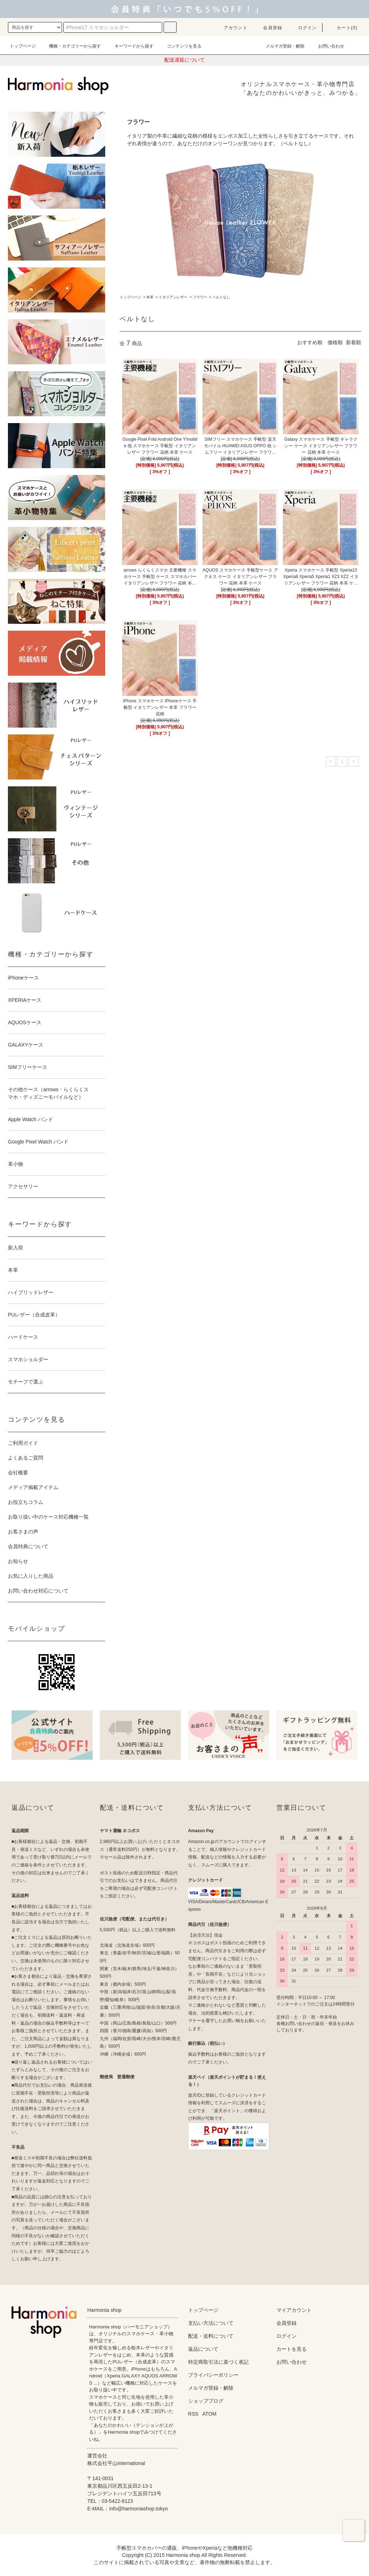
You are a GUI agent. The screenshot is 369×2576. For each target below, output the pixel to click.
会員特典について (28, 1546)
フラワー (200, 297)
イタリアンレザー (173, 297)
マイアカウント (294, 2310)
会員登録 (268, 27)
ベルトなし (221, 297)
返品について (203, 2349)
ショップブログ (205, 2401)
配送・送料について (211, 2336)
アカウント (231, 27)
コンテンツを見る (179, 46)
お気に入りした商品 (30, 1576)
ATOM (210, 2414)
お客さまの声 (23, 1532)
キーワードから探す (130, 46)
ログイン (303, 27)
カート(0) (342, 27)
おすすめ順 (310, 342)
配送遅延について (184, 60)
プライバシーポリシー (213, 2375)
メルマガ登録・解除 (280, 46)
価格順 (335, 342)
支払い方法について (211, 2323)
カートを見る (291, 2349)
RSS (193, 2414)
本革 (150, 297)
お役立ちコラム (25, 1502)
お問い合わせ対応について (38, 1591)
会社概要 (18, 1472)
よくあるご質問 (25, 1458)
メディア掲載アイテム (33, 1487)
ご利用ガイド (23, 1443)
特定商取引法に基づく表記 (218, 2362)
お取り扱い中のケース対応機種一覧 (48, 1517)
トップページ (23, 46)
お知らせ (18, 1561)
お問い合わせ (327, 46)
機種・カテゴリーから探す (70, 46)
